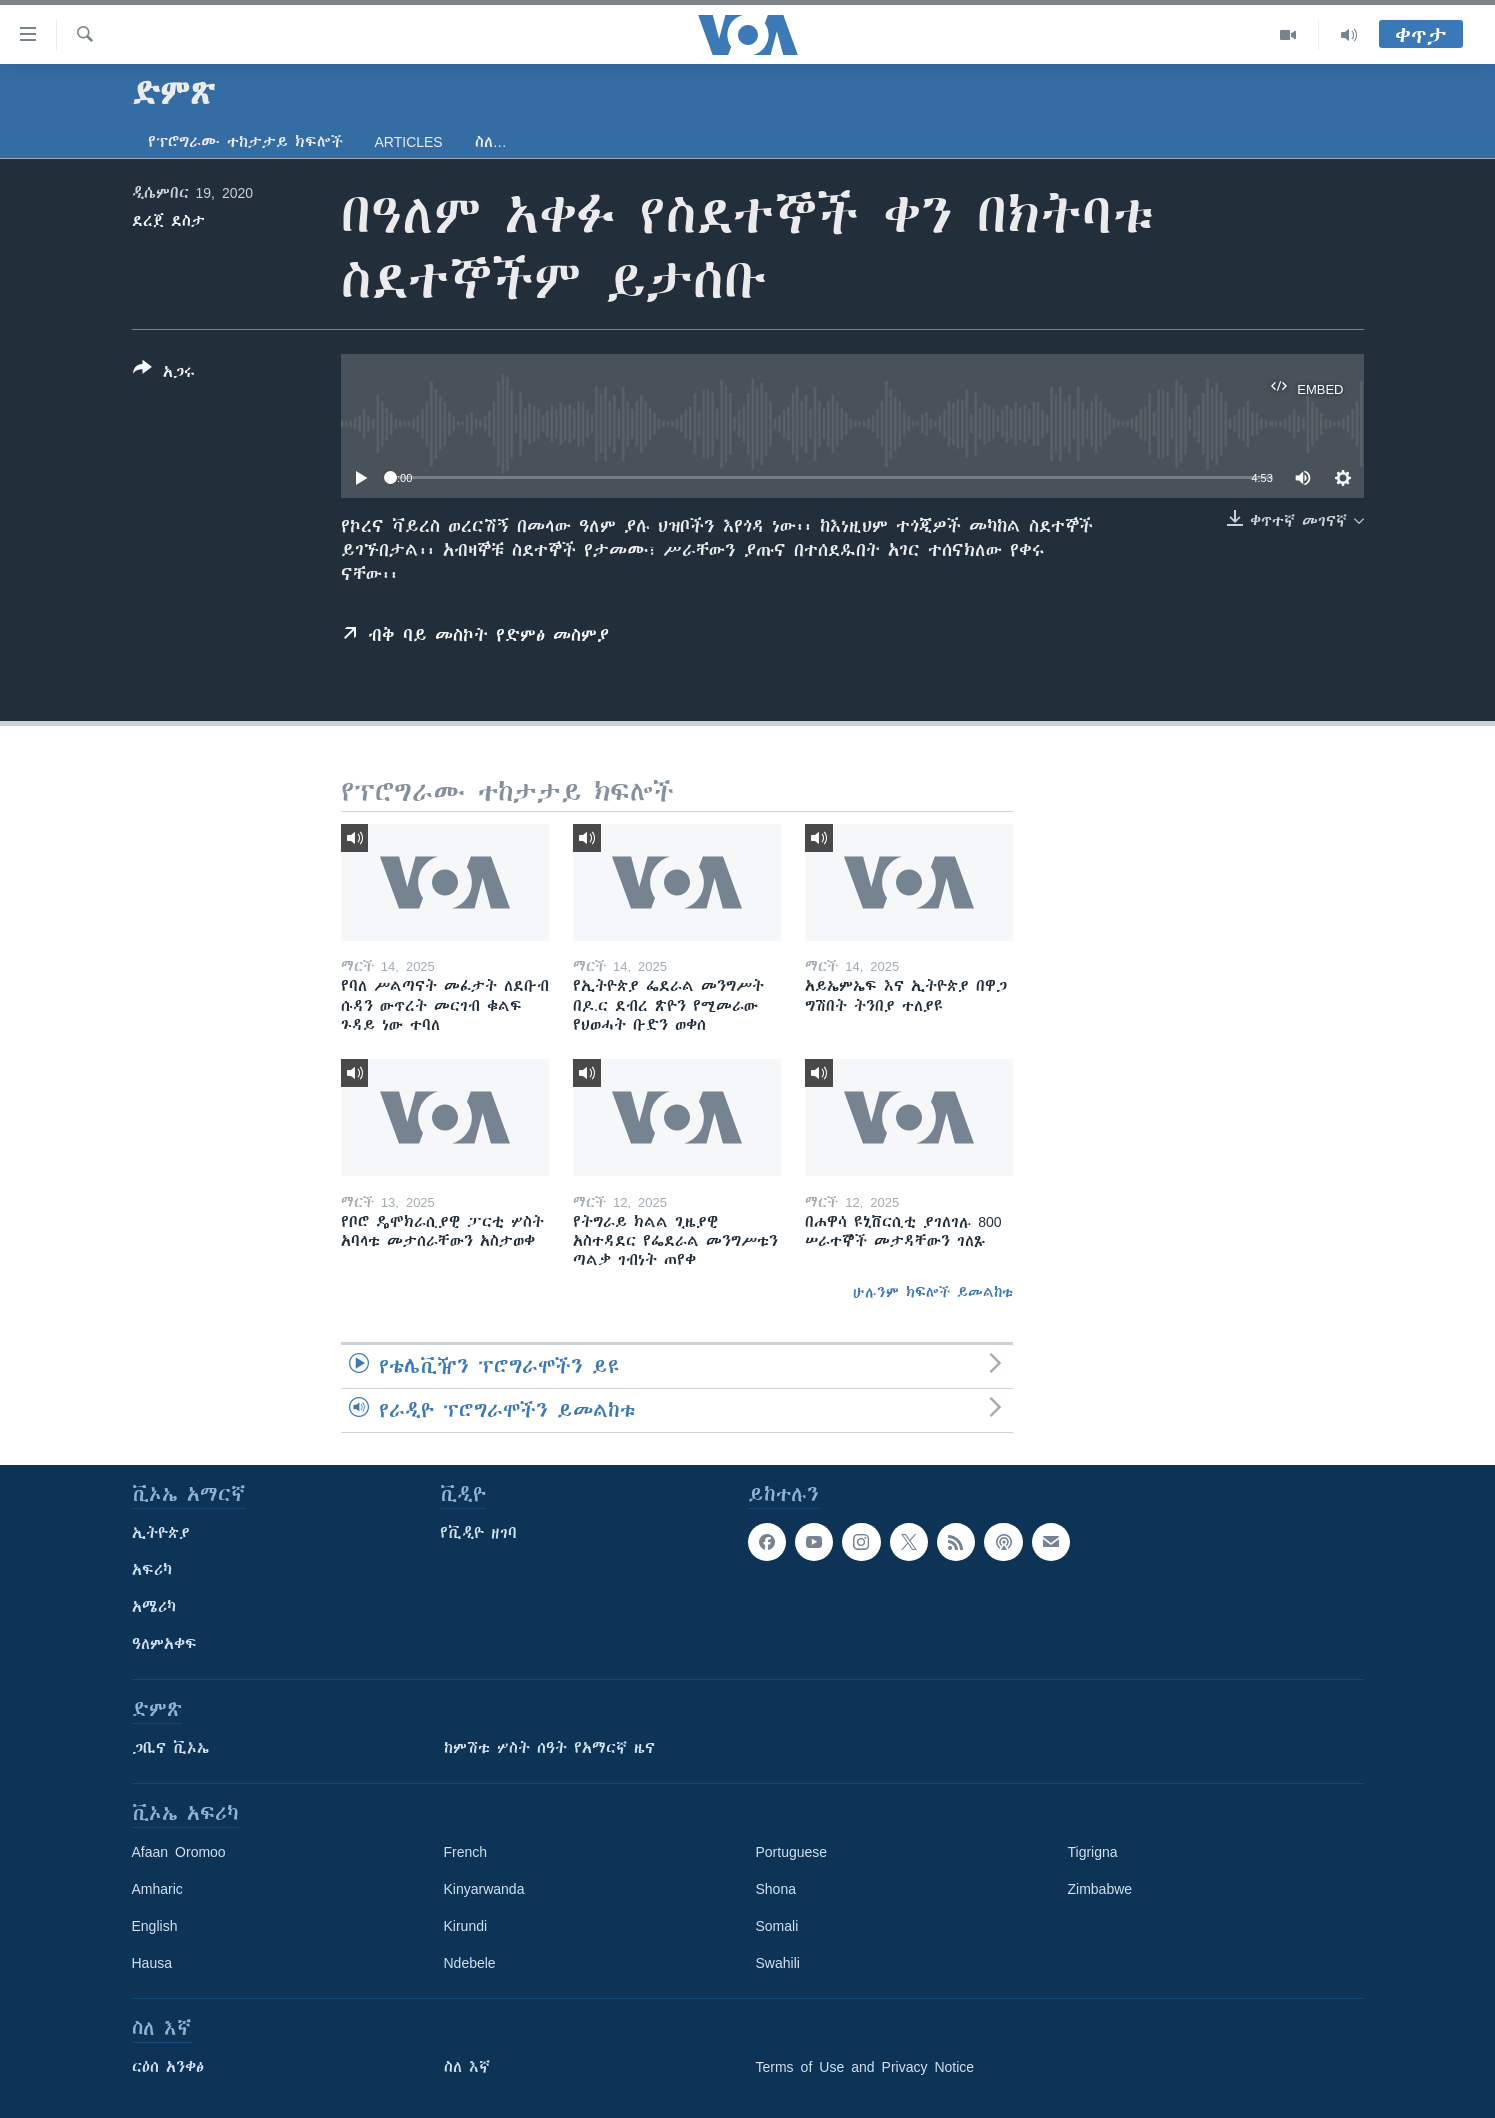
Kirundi (466, 1926)
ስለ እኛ (467, 2067)
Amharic (157, 1889)
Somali (777, 1926)
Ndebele (470, 1963)
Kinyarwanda (484, 1889)
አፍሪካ (152, 1570)
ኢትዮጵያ (161, 1533)
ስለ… (491, 142)
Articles (409, 142)
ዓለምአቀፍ (164, 1644)
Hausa (152, 1963)
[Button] (164, 374)
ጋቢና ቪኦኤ (170, 1748)
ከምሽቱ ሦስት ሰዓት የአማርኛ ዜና (549, 1748)
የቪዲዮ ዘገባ (478, 1533)
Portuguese (792, 1852)
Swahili (778, 1963)
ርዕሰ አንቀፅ (168, 2067)
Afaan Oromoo (179, 1852)
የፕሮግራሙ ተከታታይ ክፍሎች (245, 142)
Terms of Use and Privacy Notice (865, 2067)
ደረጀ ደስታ (168, 221)
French (466, 1852)
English (155, 1926)
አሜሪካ (154, 1607)
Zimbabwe (1100, 1889)
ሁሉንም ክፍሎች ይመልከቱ (933, 1292)
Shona (776, 1889)
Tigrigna (1093, 1852)
